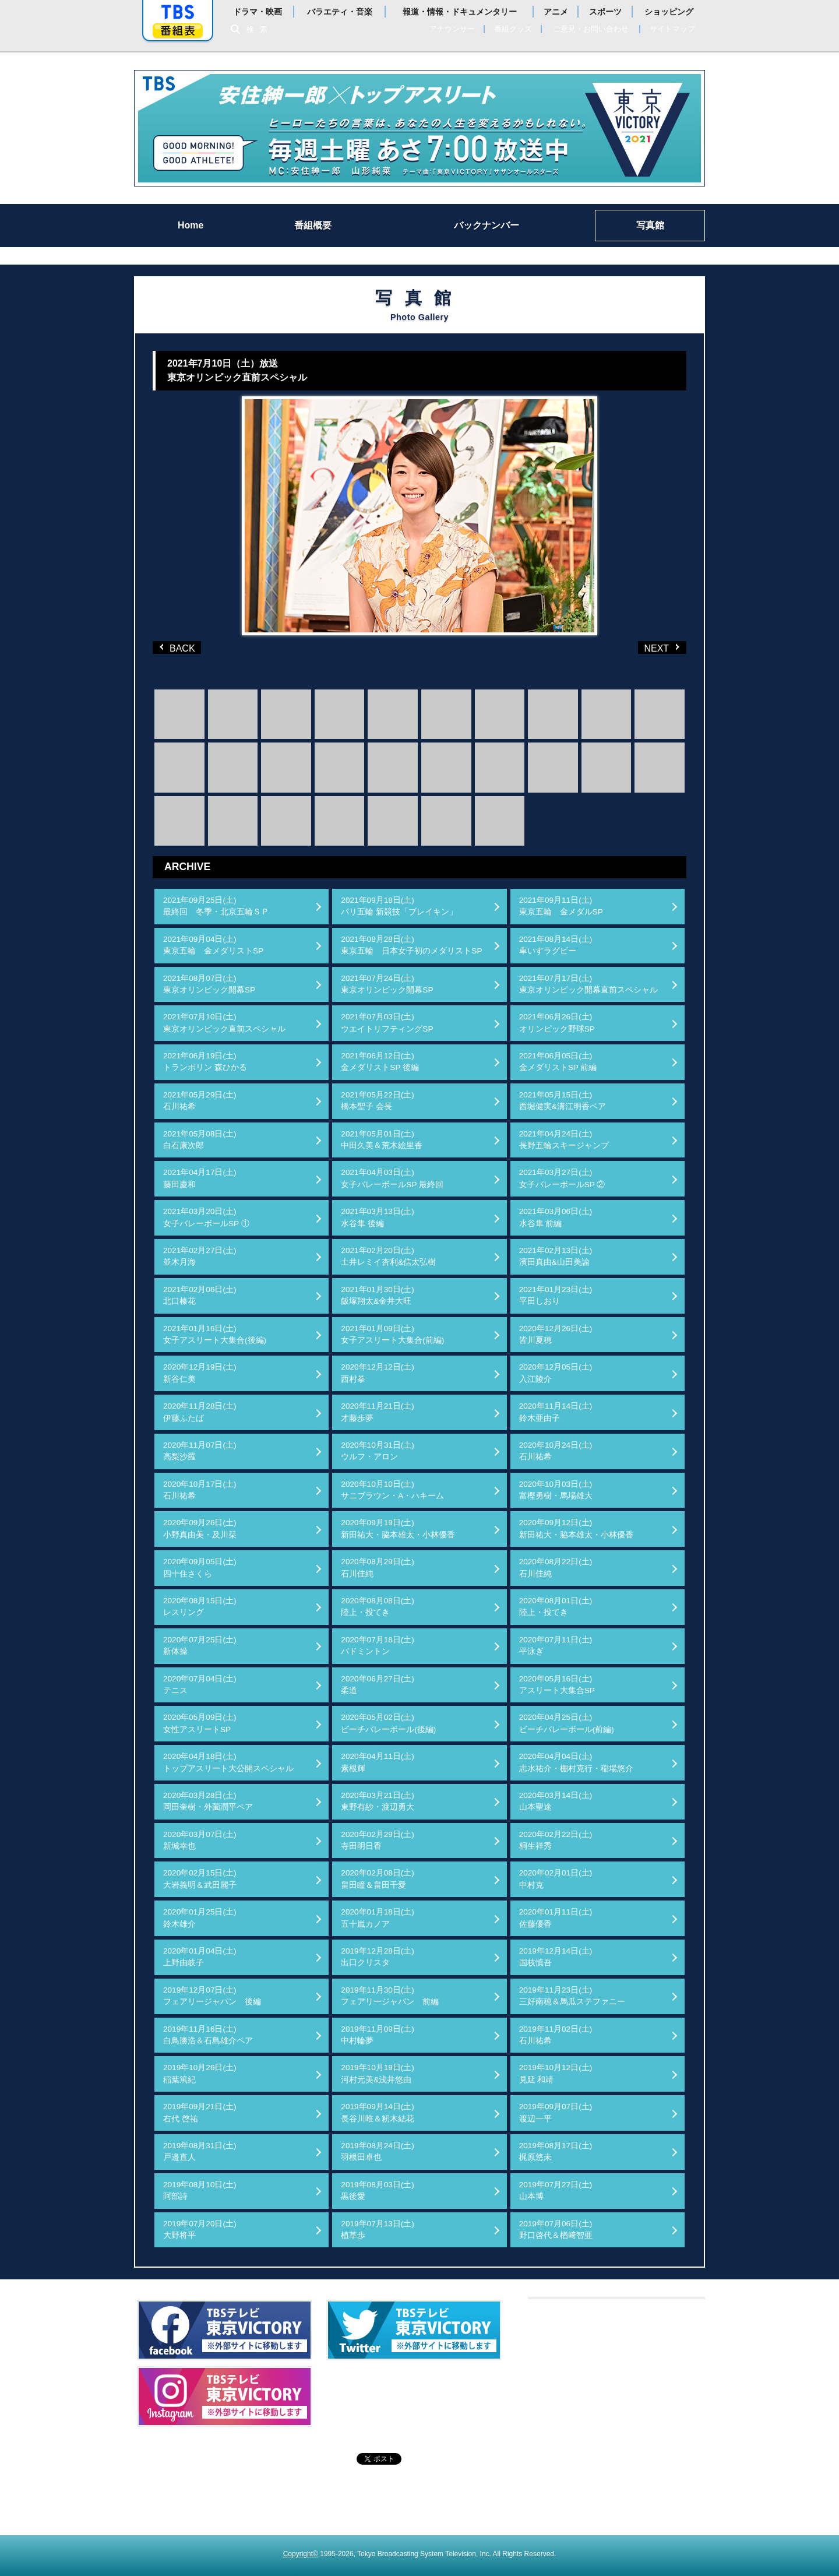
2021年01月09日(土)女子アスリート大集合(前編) (392, 1334)
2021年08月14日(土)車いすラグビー (556, 945)
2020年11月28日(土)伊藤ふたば (200, 1412)
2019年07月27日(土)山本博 (556, 2190)
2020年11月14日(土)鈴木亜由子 (556, 1412)
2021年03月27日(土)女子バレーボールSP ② (562, 1178)
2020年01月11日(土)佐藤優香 (556, 1918)
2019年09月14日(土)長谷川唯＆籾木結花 (377, 2112)
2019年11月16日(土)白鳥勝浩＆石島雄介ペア (208, 2035)
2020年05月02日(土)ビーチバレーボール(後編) (388, 1723)
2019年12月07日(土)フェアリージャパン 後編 (212, 1996)
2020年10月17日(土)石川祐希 (200, 1490)
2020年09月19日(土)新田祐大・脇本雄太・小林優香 (398, 1528)
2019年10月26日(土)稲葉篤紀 (200, 2073)
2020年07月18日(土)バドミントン (377, 1645)
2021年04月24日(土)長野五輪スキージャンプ (564, 1139)
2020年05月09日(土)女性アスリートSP (200, 1723)
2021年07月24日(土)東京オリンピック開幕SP (387, 984)
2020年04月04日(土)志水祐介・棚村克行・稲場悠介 (576, 1762)
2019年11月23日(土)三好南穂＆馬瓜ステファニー (572, 1996)
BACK (179, 647)
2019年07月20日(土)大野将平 (200, 2229)
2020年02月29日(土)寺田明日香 (377, 1840)
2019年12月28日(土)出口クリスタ (377, 1957)
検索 (259, 29)
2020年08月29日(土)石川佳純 (377, 1567)
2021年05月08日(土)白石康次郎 (200, 1139)
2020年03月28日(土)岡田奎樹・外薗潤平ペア (208, 1801)
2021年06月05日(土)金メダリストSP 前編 (558, 1061)
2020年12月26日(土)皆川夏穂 (556, 1334)
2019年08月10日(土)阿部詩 (200, 2190)
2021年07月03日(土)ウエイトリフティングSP (387, 1022)
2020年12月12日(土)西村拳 (377, 1373)
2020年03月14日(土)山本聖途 (556, 1801)
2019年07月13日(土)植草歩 (377, 2229)
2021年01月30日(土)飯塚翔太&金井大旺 (377, 1295)
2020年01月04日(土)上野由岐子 (200, 1957)
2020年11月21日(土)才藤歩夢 (377, 1412)
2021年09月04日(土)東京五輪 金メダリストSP (213, 945)
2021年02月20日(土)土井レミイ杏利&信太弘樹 (388, 1256)
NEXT (643, 647)
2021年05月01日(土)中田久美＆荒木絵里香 (381, 1139)
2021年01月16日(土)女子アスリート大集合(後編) (214, 1334)
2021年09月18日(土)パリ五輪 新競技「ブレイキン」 (399, 906)
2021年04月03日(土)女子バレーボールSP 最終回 (392, 1178)
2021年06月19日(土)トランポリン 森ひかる (205, 1061)
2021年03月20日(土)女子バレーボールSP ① (206, 1217)
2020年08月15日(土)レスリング (200, 1606)
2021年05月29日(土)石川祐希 (200, 1100)
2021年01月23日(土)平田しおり (556, 1295)
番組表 (178, 30)
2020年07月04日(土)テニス (200, 1684)
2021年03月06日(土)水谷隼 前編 (556, 1217)
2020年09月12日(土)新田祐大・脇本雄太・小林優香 (576, 1528)
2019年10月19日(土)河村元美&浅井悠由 (377, 2073)
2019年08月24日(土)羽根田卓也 (377, 2151)
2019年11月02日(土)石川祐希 (556, 2035)
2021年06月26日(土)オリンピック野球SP (557, 1022)
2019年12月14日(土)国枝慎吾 (556, 1957)
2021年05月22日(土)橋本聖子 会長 (377, 1100)
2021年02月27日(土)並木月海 (200, 1256)
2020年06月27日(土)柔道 (377, 1684)
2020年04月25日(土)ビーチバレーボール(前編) (566, 1723)
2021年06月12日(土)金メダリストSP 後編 (380, 1061)
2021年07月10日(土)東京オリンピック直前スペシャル (224, 1022)
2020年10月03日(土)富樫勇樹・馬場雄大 (556, 1490)
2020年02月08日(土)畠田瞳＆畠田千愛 (377, 1878)
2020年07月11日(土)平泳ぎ (556, 1645)
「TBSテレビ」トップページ (177, 12)
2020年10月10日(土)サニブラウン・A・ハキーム (392, 1490)
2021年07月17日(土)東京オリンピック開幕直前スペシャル (588, 984)
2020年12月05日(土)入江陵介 (556, 1373)
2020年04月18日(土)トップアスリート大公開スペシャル (228, 1762)
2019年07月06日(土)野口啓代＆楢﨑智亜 (556, 2229)
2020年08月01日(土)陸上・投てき (556, 1606)
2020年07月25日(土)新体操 (200, 1645)
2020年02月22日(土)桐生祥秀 (556, 1840)
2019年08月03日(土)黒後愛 (377, 2190)
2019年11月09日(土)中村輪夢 (377, 2035)
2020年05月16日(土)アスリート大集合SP (557, 1684)
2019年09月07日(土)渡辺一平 (556, 2112)
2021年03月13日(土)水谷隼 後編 (377, 1217)
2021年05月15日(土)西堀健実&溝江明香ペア (562, 1100)
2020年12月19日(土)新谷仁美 (200, 1373)
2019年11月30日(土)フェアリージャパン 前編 (390, 1996)
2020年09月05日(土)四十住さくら (200, 1567)
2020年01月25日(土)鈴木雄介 (200, 1918)
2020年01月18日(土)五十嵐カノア (377, 1918)
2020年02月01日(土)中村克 (556, 1878)
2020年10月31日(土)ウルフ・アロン (377, 1451)
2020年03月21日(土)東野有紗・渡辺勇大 (377, 1801)
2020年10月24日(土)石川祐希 (556, 1451)
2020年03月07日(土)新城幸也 (200, 1840)
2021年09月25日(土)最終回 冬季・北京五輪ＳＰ (216, 906)
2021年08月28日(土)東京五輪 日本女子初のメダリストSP (411, 945)
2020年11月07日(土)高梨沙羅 (200, 1451)
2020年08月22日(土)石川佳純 (556, 1567)
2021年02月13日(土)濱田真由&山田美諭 (556, 1256)
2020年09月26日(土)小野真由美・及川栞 (200, 1528)
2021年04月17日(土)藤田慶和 (200, 1178)
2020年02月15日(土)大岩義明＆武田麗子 (200, 1878)
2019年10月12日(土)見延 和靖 (556, 2073)
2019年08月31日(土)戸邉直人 (200, 2151)
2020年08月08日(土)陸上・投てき (377, 1606)
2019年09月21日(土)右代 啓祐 (200, 2112)
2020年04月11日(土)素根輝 (377, 1762)
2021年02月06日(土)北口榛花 (200, 1295)
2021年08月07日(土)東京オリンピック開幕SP (209, 984)
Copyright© (300, 2554)
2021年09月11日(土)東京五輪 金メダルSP (561, 906)
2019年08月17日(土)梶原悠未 (556, 2151)
